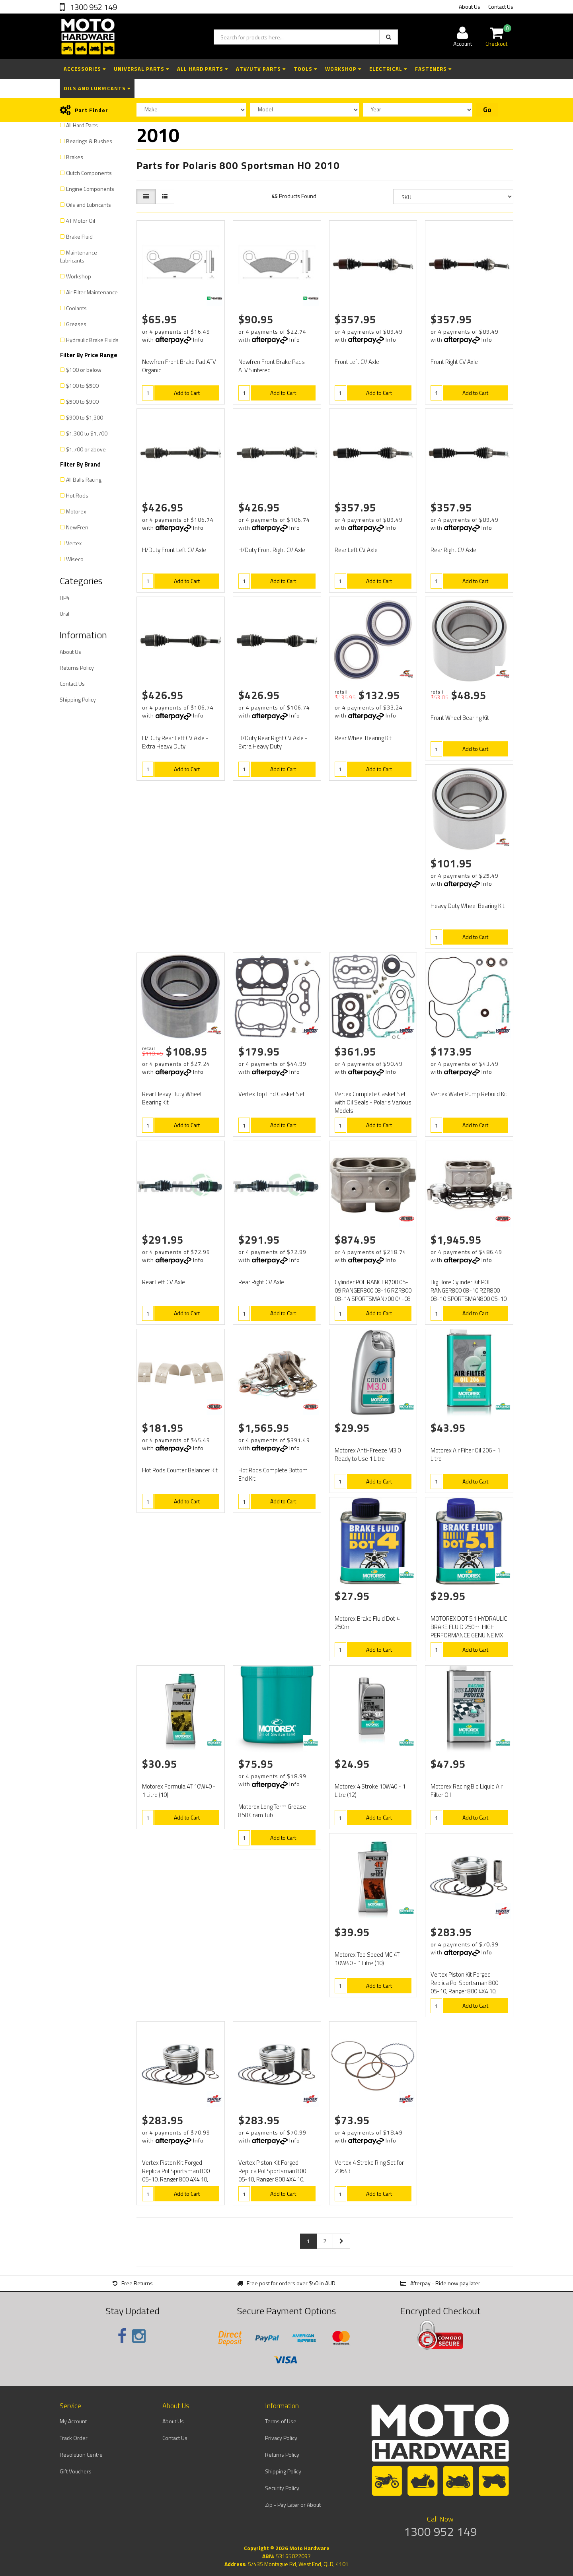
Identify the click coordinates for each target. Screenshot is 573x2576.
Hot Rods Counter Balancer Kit (180, 1470)
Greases (76, 324)
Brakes (74, 157)
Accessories (85, 69)
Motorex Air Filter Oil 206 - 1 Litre (465, 1454)
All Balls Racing (83, 479)
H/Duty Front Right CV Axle (271, 549)
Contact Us (500, 6)
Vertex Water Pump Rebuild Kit (469, 1093)
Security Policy (282, 2488)
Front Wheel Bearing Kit (460, 717)
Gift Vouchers (76, 2471)
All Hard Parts (202, 69)
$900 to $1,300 (84, 417)
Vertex (74, 543)
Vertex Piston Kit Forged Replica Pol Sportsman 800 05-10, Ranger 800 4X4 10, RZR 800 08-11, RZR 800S (464, 1987)
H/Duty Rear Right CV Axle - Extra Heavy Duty (273, 742)
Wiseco (75, 559)
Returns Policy (77, 667)
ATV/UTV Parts (261, 69)
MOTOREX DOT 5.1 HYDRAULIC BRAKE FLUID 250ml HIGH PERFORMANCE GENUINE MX (469, 1627)
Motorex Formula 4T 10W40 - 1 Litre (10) (179, 1790)
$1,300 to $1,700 (86, 433)
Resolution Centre (81, 2454)
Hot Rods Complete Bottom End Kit (273, 1474)
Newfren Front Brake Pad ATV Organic (179, 366)
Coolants (76, 308)
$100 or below (83, 370)
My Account (73, 2421)
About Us (469, 6)
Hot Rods (77, 495)
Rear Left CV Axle (356, 549)
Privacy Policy (281, 2438)
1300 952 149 (92, 7)
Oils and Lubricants (97, 88)
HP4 (65, 597)
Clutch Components (89, 173)
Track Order (74, 2438)
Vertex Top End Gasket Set (271, 1093)
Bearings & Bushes (89, 141)
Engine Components (90, 189)
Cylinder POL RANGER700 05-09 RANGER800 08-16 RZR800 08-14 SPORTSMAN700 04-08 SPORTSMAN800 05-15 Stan (373, 1294)
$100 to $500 (82, 385)
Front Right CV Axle (454, 361)
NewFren (77, 527)
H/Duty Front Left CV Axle (174, 549)
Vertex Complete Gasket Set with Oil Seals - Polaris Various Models (373, 1102)
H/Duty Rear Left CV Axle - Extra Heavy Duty (175, 742)
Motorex (76, 511)
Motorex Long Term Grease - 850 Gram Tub (274, 1811)
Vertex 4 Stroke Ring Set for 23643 (369, 2167)
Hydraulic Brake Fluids (92, 340)
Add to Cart (187, 393)
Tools (305, 69)
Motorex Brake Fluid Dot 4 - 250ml (369, 1622)
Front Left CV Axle (357, 361)
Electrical (388, 69)
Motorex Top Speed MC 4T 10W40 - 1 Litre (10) (367, 1958)
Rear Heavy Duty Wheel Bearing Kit (171, 1098)
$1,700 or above (86, 449)
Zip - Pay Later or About (293, 2504)
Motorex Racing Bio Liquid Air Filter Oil (467, 1790)
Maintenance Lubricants (78, 256)
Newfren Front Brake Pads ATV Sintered (271, 366)
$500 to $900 (82, 401)
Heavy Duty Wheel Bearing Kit (468, 905)
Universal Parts (141, 69)
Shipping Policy (78, 699)
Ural (64, 613)
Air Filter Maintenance (92, 292)
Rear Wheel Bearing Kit (363, 738)
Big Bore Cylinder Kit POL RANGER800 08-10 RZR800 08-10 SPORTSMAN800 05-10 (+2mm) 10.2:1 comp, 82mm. (469, 1294)
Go (487, 110)
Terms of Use (280, 2421)
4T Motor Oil (80, 220)
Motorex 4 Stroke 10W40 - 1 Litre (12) (370, 1790)
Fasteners (433, 69)
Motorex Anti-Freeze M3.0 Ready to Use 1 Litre (368, 1454)
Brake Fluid (79, 236)
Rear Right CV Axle (453, 549)
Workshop (343, 69)
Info (198, 339)
